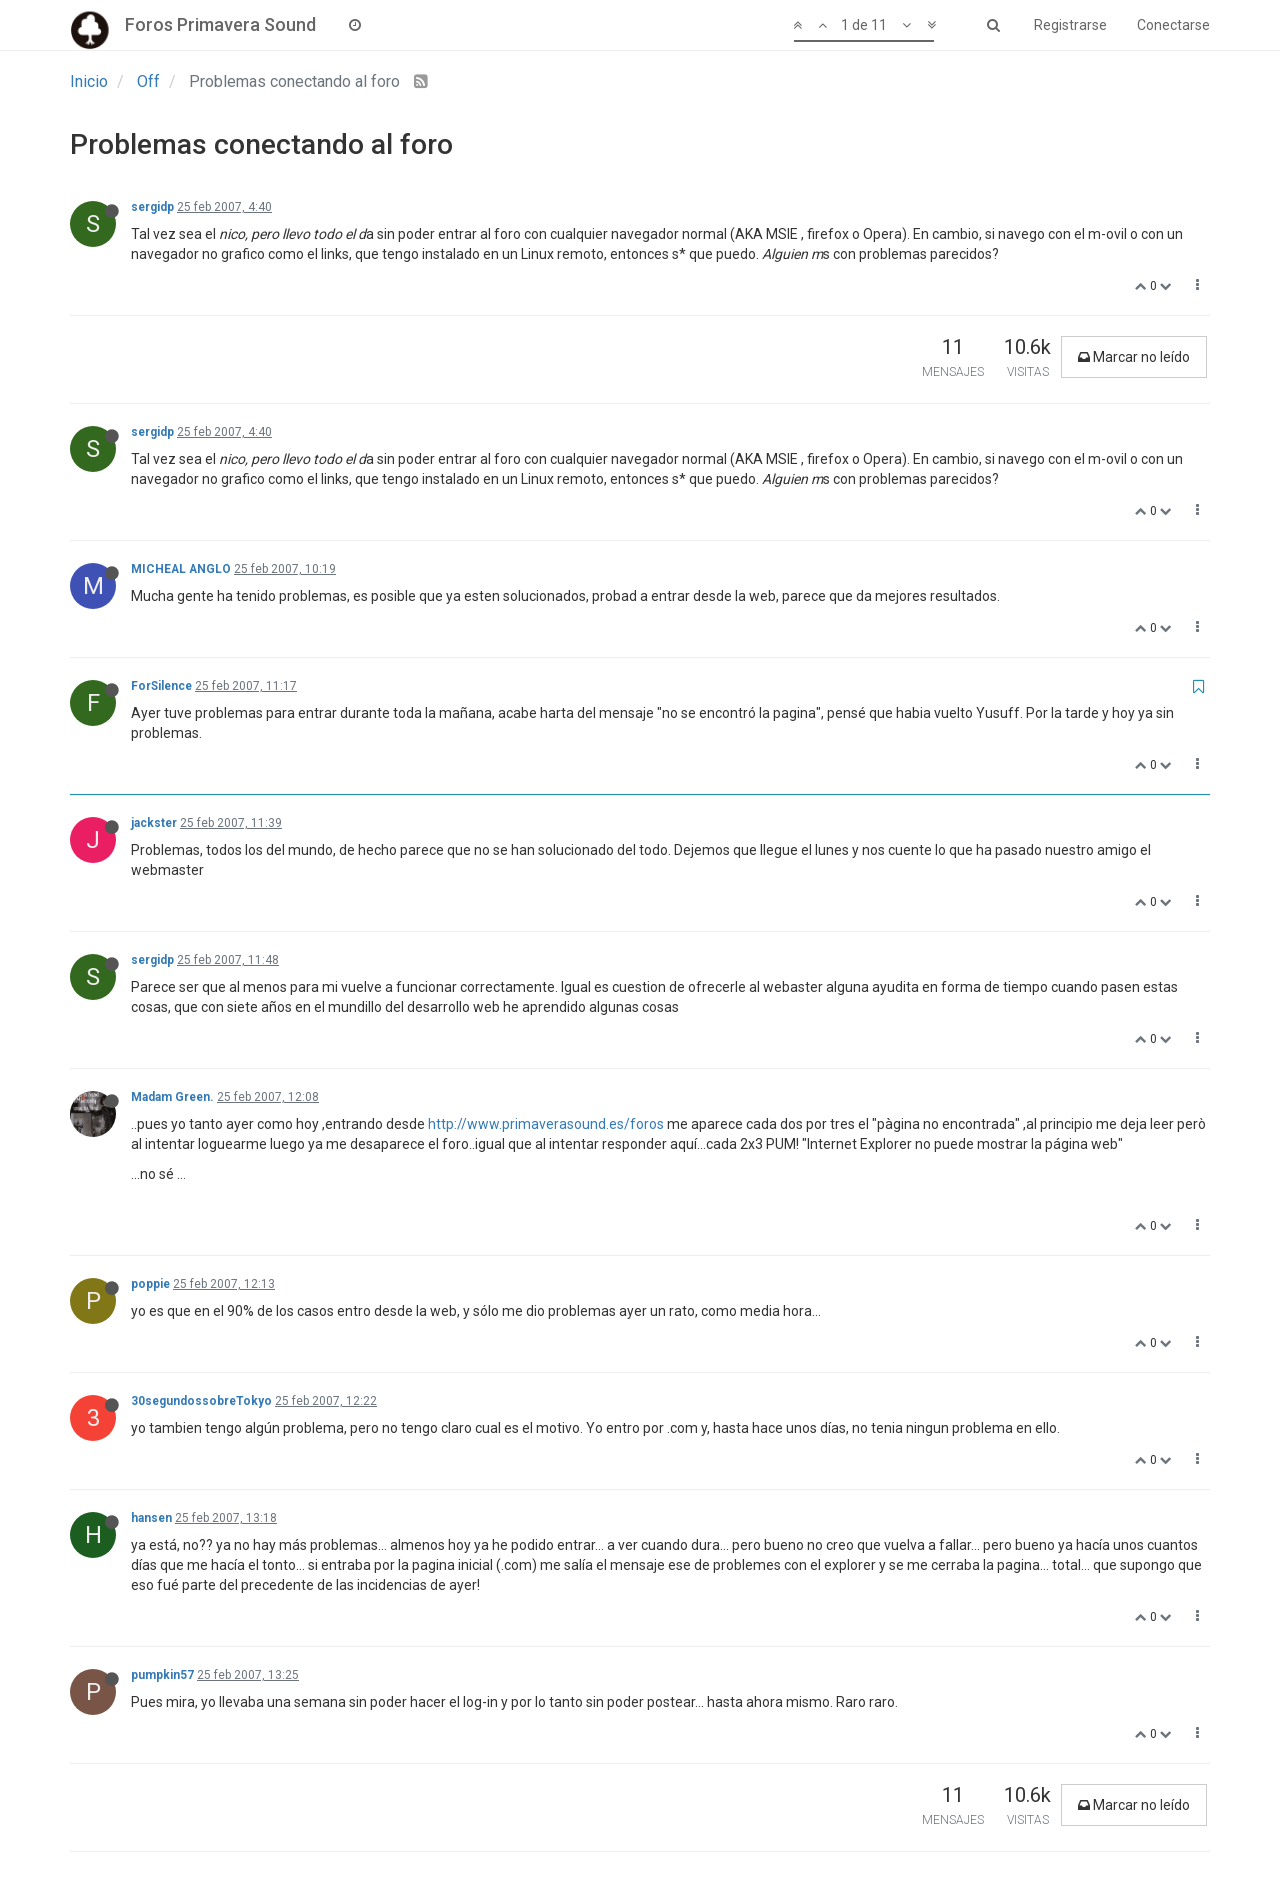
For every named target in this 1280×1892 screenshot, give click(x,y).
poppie (150, 1284)
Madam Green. (172, 1097)
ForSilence (161, 686)
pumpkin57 (162, 1675)
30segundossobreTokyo (201, 1401)
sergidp (152, 207)
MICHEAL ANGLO (181, 569)
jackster (154, 823)
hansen (151, 1518)
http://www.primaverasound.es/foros (546, 1124)
